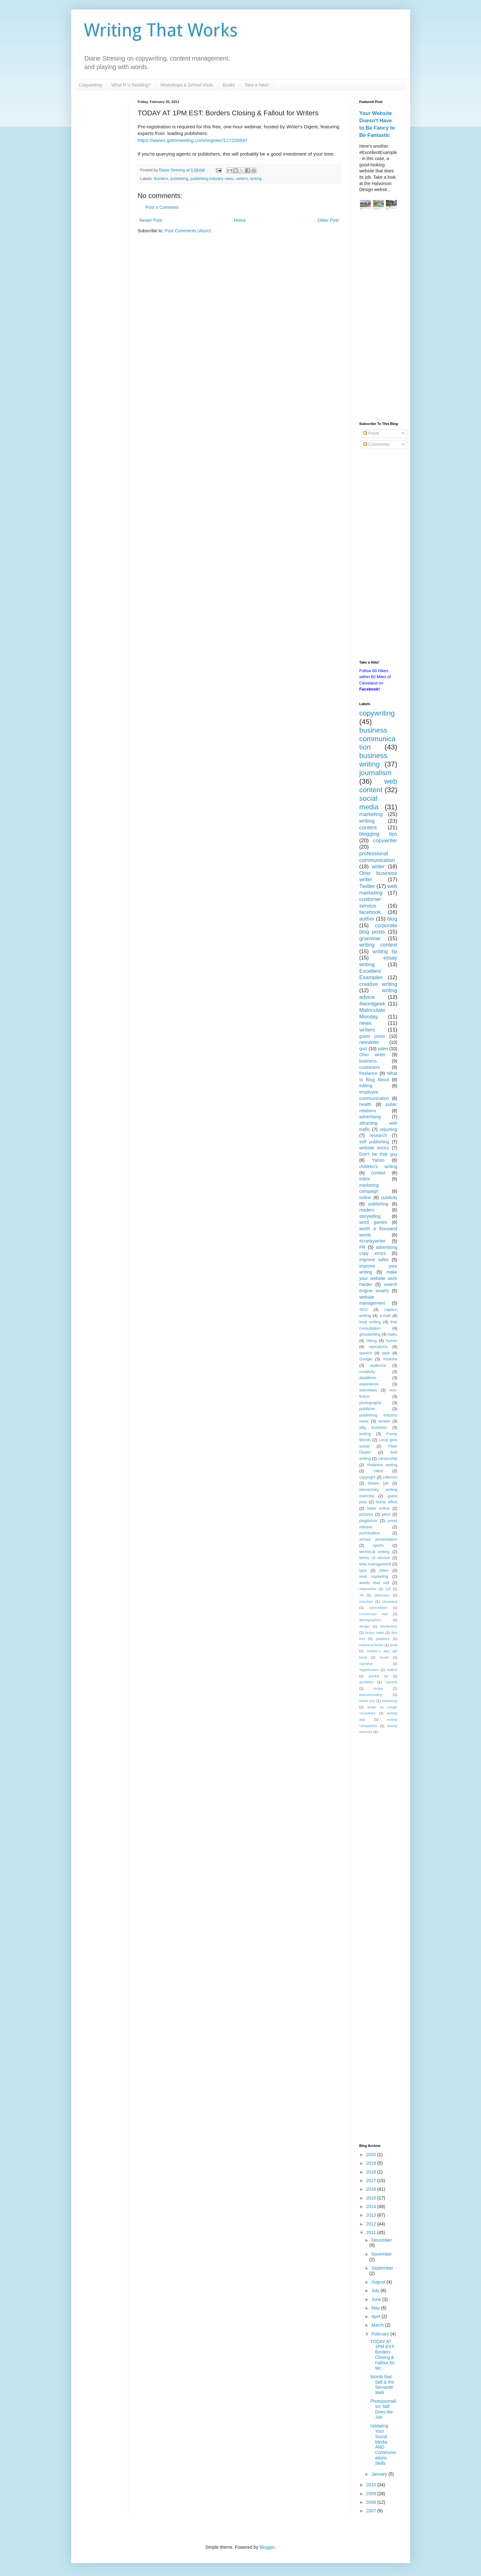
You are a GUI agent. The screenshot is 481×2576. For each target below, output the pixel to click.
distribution (388, 1626)
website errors (374, 1147)
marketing (371, 814)
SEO (363, 1309)
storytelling (370, 1216)
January (380, 2473)
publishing (179, 179)
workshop (389, 1701)
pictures (366, 1514)
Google (365, 1359)
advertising (370, 1116)
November (381, 2254)
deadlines (368, 1378)
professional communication (377, 857)
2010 (371, 2484)
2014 (371, 2206)
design (364, 1626)
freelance (368, 1073)
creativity (367, 1372)
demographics (370, 1620)
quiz (363, 1048)
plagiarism (368, 1521)
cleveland (389, 1601)
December (381, 2240)
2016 (371, 2189)
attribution (382, 1595)
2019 (371, 2163)
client (378, 1471)
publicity (389, 1197)
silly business (373, 1427)
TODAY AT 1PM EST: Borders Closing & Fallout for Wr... (382, 2355)
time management (375, 1564)
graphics (382, 1639)
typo (363, 1570)
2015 (371, 2197)
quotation (366, 1682)
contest (378, 1172)
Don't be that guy (378, 1154)
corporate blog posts (378, 928)
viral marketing (374, 1576)
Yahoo (378, 1160)
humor (391, 1341)
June (376, 2299)
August (378, 2281)
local (393, 1645)
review (384, 1421)
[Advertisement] (378, 317)
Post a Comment (162, 207)
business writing (373, 760)
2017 (371, 2180)
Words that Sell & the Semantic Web (382, 2384)
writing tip (384, 951)
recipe (378, 1688)
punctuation (369, 1533)
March (378, 2325)
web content (378, 785)
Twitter (367, 886)
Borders (161, 179)
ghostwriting (370, 1334)
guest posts (372, 1036)
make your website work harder (378, 1278)
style (386, 1353)
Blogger (266, 2547)
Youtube (390, 1359)
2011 (371, 2232)
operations (378, 1347)
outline (392, 1670)
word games (373, 1222)
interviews (368, 1390)
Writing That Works (161, 30)
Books (229, 84)
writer (378, 867)
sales (383, 1048)
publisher (367, 1409)
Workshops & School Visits (186, 84)
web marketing (378, 889)
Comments (376, 444)
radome (391, 1682)
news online (378, 1508)
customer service (370, 902)
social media (369, 802)
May (376, 2307)
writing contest (378, 945)
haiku (392, 1334)
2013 (371, 2215)
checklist (366, 1601)
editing (365, 1085)
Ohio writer (372, 1054)
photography (370, 1403)
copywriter (385, 841)
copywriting (377, 713)
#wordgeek (372, 1004)
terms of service (374, 1558)
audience (378, 1365)
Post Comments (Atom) (188, 230)
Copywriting (90, 84)
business (368, 1060)
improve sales (374, 1259)
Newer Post (150, 220)
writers (242, 179)
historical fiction (371, 1645)
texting (365, 1434)
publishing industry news (212, 179)
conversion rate (373, 1614)
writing (256, 179)
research (378, 1135)
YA (361, 1595)
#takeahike (368, 1589)
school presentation (378, 1539)
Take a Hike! (256, 84)
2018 (371, 2172)
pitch (386, 1514)
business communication (377, 738)
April (376, 2316)
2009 (371, 2493)
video (384, 1570)
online (365, 1197)
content (368, 828)
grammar (370, 938)
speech (365, 1353)
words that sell (374, 1583)
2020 (371, 2154)
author (367, 919)
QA (387, 1589)
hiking (371, 1341)
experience (369, 1384)
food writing (370, 1322)
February (380, 2333)
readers (366, 1209)
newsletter (369, 1042)
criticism (390, 1477)
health (365, 1104)
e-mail (385, 1316)
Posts (371, 433)
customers (369, 1067)
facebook (370, 912)
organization (369, 1670)
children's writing (378, 1166)
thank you (367, 1701)
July (376, 2290)
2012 (371, 2223)
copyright (367, 1477)
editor (364, 1178)
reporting (388, 1129)
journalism (375, 773)
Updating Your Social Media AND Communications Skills (383, 2444)
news (365, 1023)
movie (384, 1657)
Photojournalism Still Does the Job (383, 2409)
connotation (378, 1607)
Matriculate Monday (372, 1013)
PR (362, 1247)
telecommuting (371, 1695)
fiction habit (374, 1633)
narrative (366, 1664)
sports (378, 1545)
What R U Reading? (131, 84)
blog (392, 919)
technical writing (374, 1552)
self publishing (374, 1141)
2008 (371, 2502)
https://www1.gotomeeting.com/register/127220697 (193, 140)
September (382, 2268)
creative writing (378, 984)
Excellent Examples (371, 974)
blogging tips (378, 834)
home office (386, 1502)
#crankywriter (372, 1240)
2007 (371, 2510)
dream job (378, 1483)
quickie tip (378, 1676)
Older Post (328, 220)
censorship (387, 1458)
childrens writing (382, 1465)
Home (240, 220)
